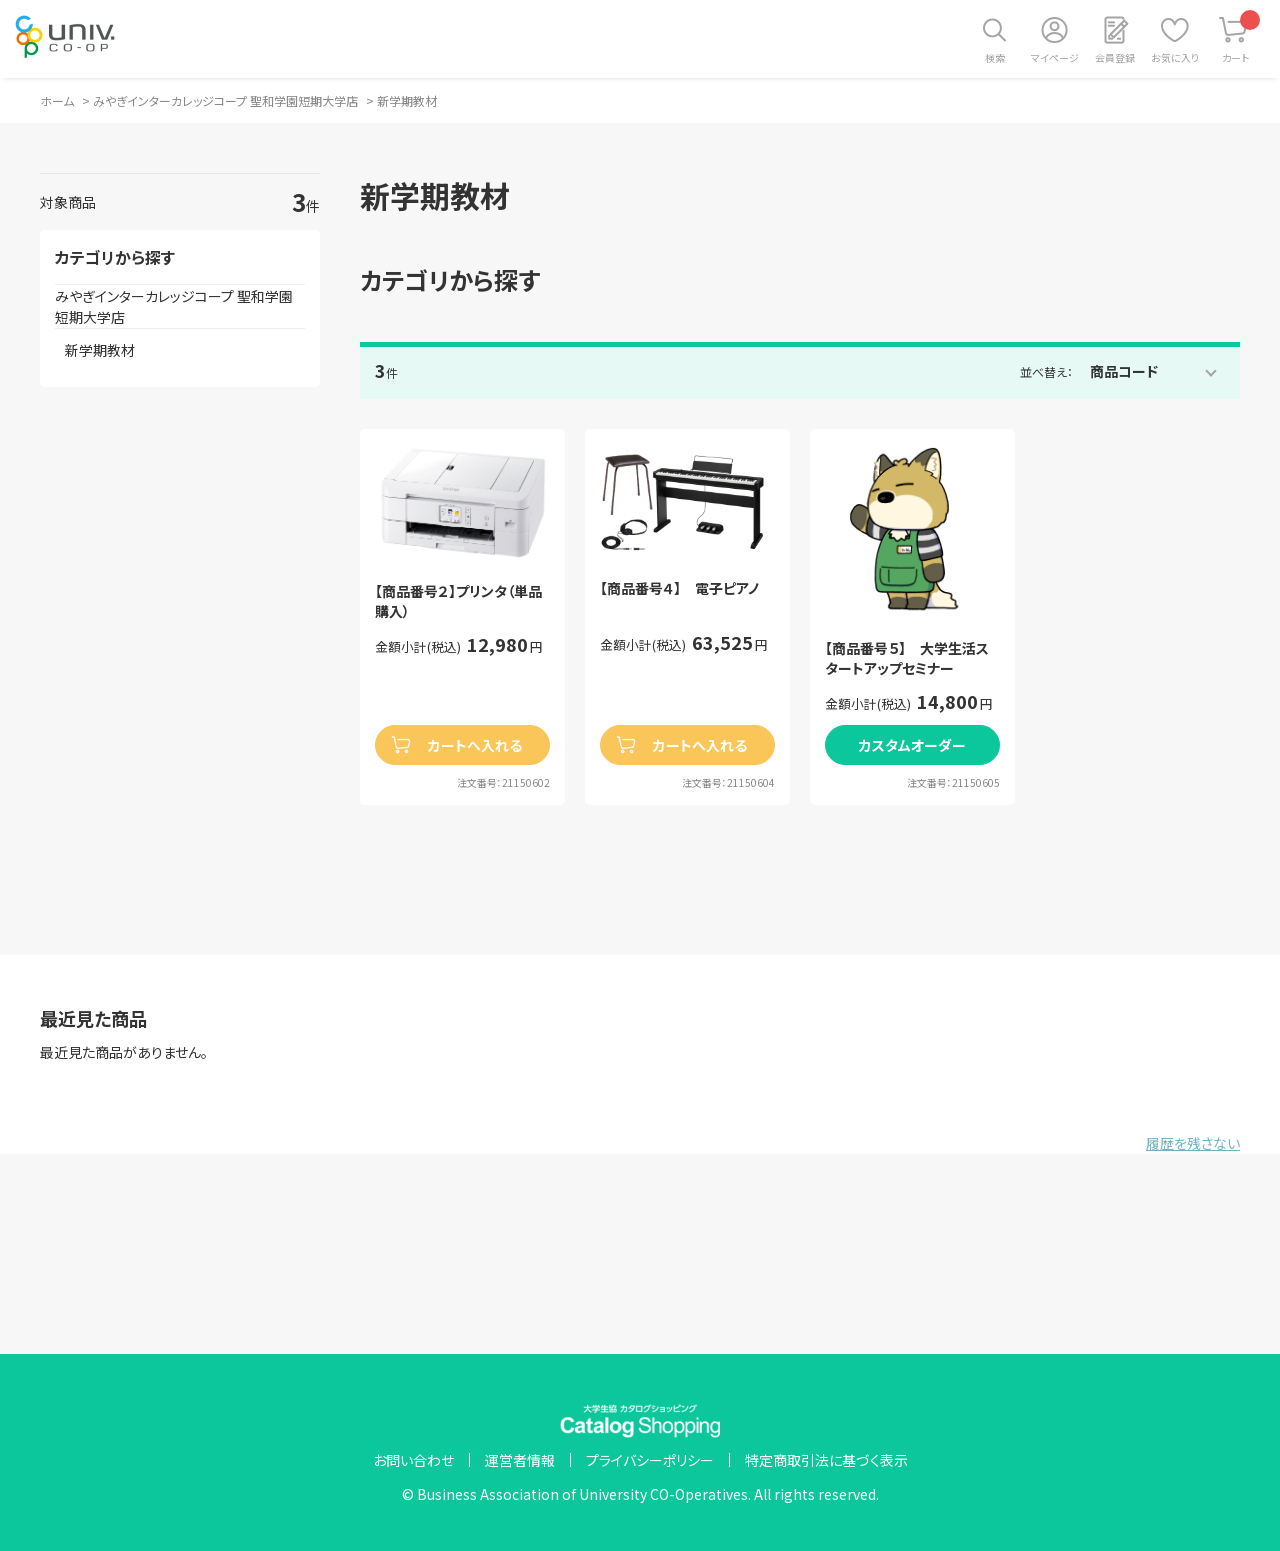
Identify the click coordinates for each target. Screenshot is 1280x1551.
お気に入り (1175, 57)
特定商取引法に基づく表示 (826, 1460)
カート (1241, 37)
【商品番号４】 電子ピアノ (679, 588)
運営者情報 (520, 1460)
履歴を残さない (1193, 1143)
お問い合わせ (413, 1460)
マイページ (1055, 57)
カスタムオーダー (912, 745)
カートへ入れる (475, 745)
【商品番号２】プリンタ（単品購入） (458, 601)
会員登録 (1115, 57)
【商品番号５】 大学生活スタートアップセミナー (907, 658)
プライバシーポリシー (650, 1460)
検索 (995, 57)
